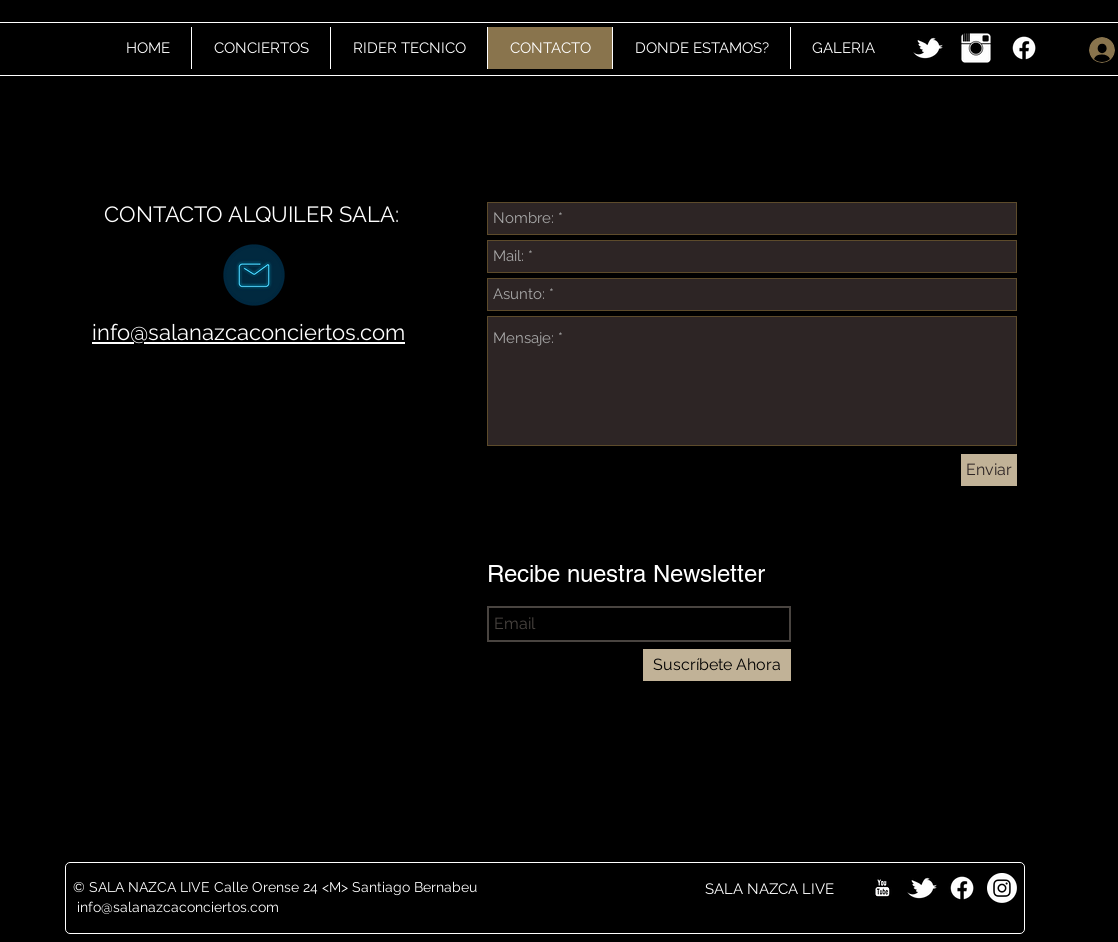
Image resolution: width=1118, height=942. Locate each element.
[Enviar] (989, 470)
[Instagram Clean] (976, 48)
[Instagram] (1002, 888)
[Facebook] (1024, 48)
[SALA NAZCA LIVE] (769, 889)
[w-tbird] (928, 48)
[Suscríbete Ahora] (717, 665)
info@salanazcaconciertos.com (248, 332)
